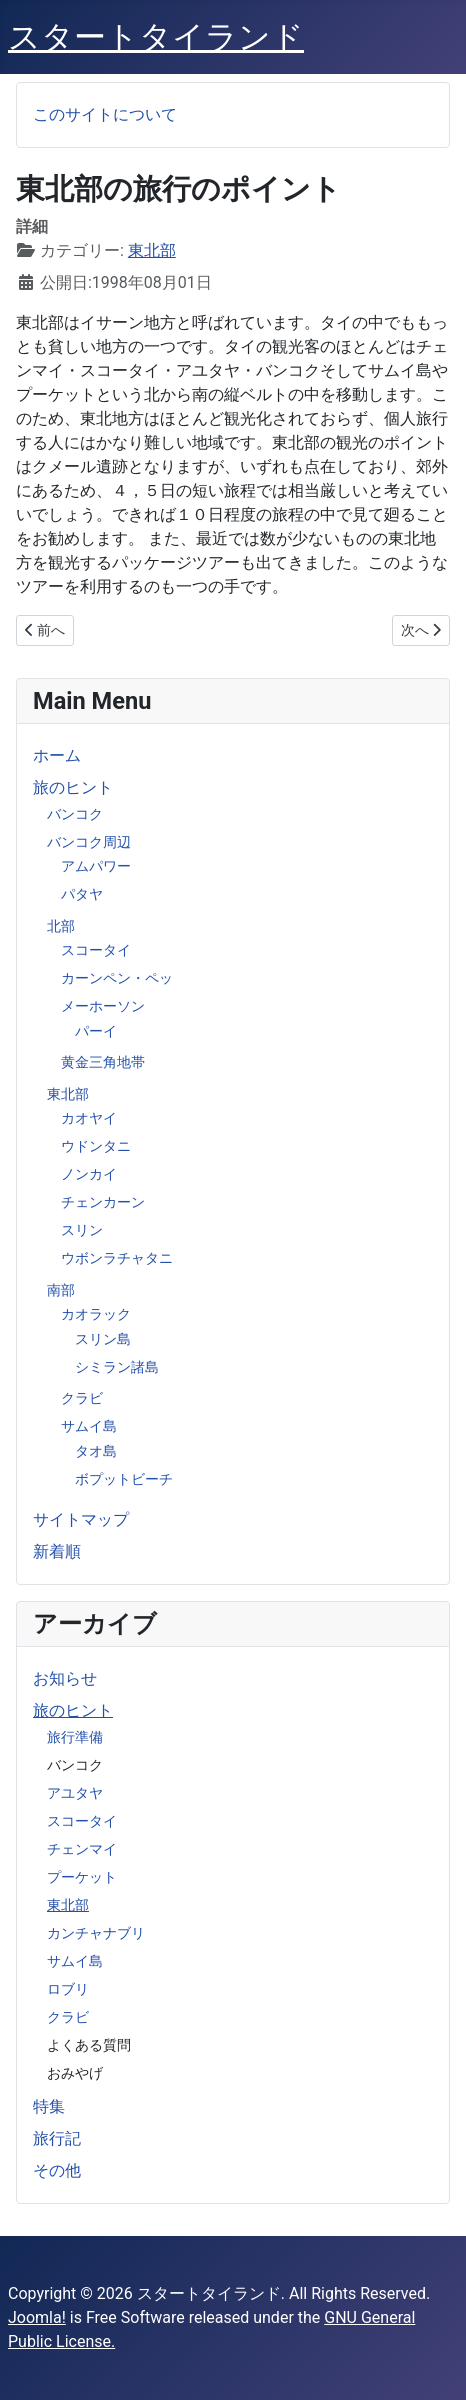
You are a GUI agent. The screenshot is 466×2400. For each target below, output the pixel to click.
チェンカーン (103, 1202)
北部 (61, 926)
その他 (57, 2170)
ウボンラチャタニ (117, 1258)
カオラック (96, 1314)
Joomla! (37, 2317)
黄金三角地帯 (103, 1062)
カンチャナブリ (96, 1933)
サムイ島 (89, 1426)
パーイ (96, 1031)
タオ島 (96, 1451)
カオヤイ (89, 1118)
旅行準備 (75, 1737)
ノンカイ (89, 1174)
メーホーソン (103, 1006)
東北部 (68, 1094)
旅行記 (57, 2138)
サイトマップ (81, 1519)
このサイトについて (105, 114)
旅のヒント (73, 787)
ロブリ (68, 1989)
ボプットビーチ (124, 1479)
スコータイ (96, 950)
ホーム (57, 755)
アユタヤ (75, 1793)
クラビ (82, 1398)
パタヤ (82, 894)
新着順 (57, 1551)
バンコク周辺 (89, 842)
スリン (82, 1230)
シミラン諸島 (117, 1367)
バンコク (75, 814)
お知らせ (65, 1678)
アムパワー (96, 866)
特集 (49, 2106)
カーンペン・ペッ (117, 978)
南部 (61, 1290)
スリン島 (103, 1339)
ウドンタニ (96, 1146)
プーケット (82, 1877)
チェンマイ (82, 1849)
